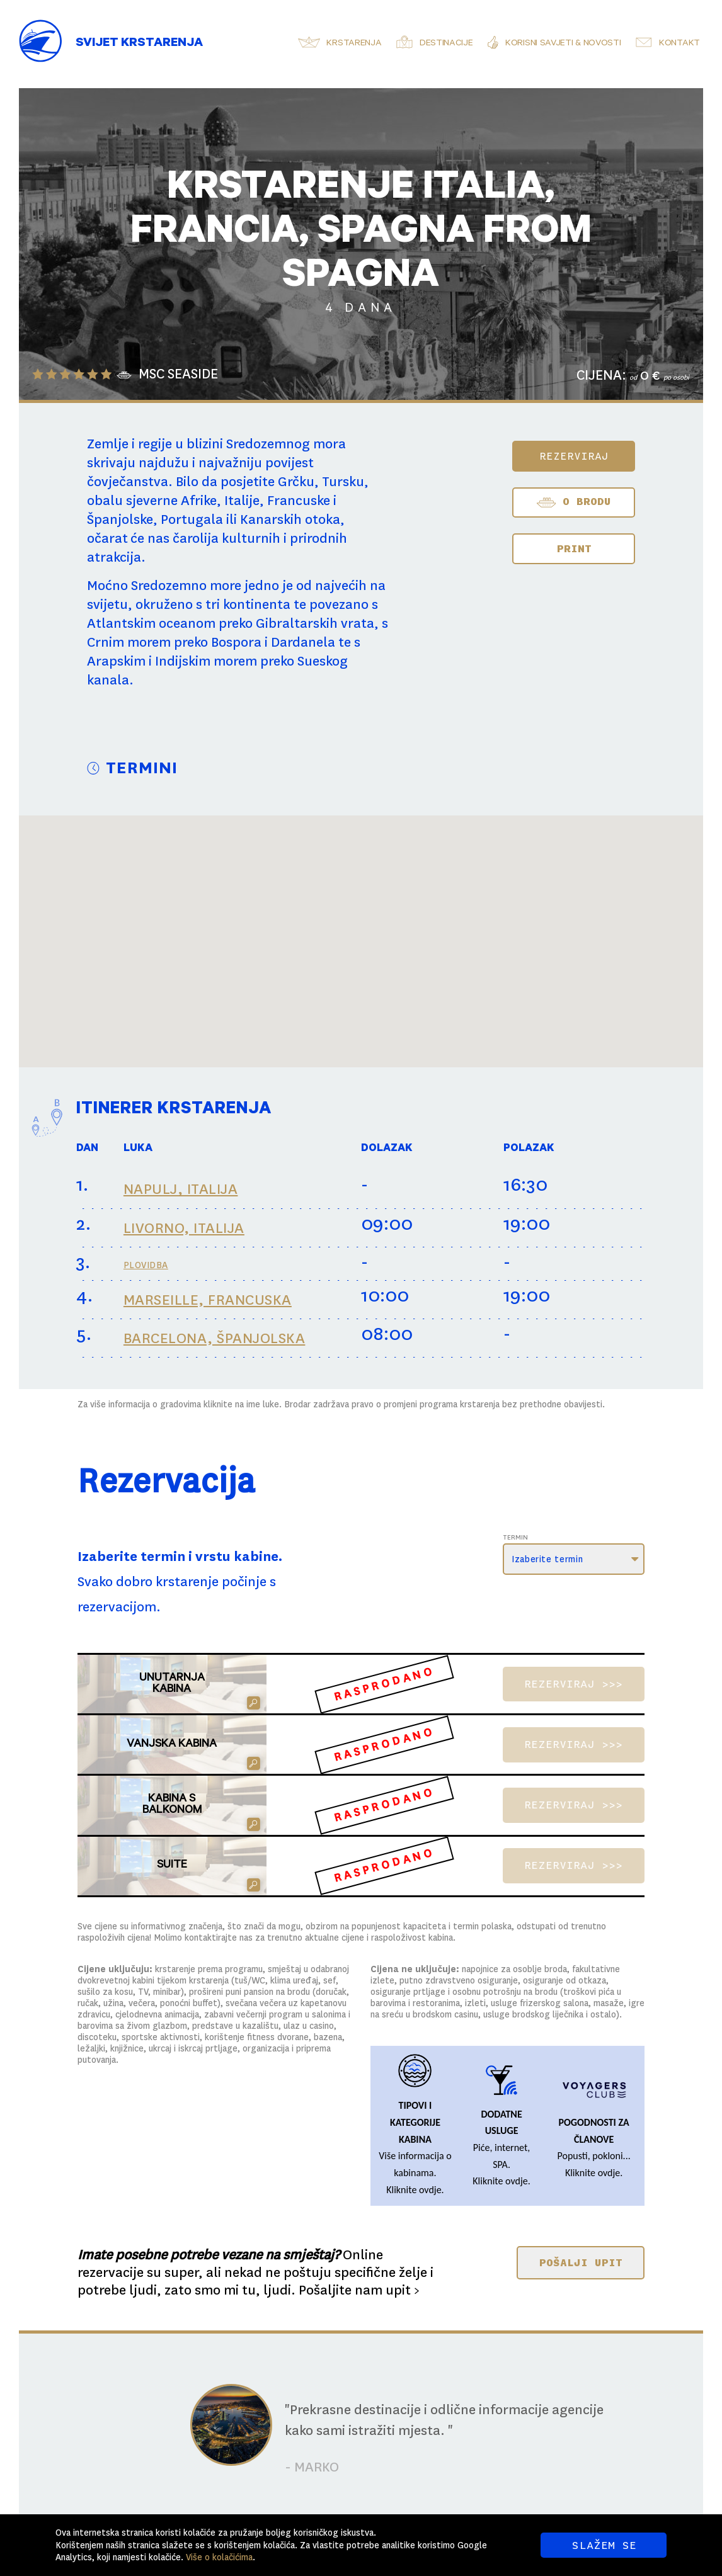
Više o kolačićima (219, 2557)
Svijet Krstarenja (139, 44)
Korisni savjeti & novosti (563, 44)
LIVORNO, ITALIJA (183, 1228)
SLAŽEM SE (603, 2545)
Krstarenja (353, 44)
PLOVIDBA (145, 1265)
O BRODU (573, 502)
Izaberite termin (547, 1559)
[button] (534, 982)
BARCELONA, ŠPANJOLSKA (214, 1338)
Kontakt (679, 44)
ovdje (430, 2190)
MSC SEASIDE (178, 374)
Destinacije (446, 44)
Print (574, 548)
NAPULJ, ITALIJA (180, 1189)
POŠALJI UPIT (580, 2262)
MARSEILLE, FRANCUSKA (207, 1300)
